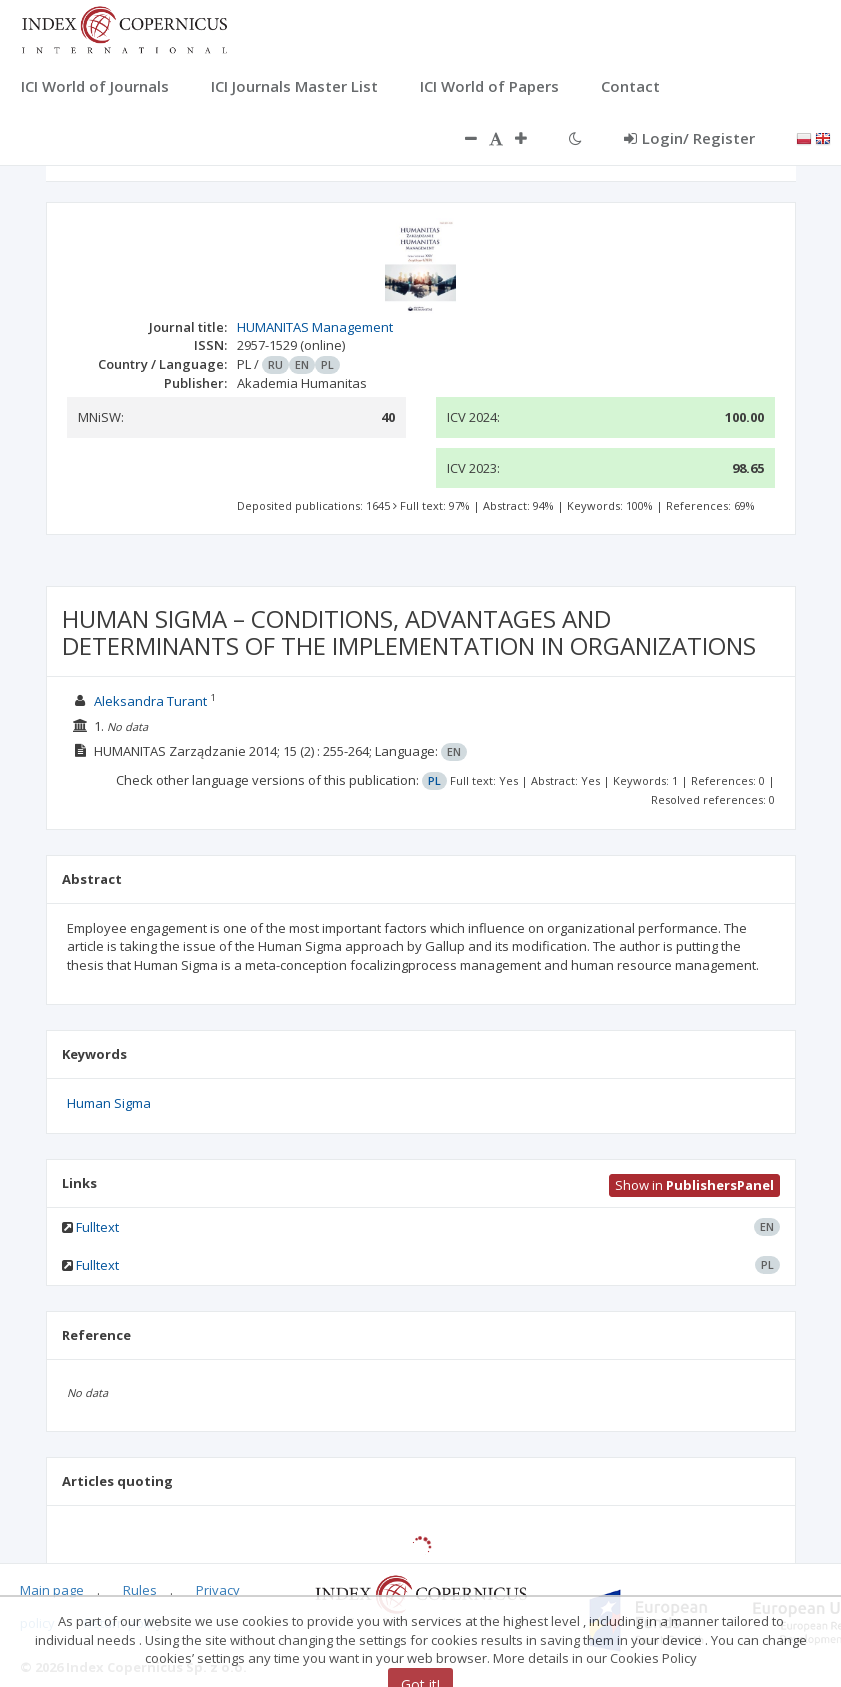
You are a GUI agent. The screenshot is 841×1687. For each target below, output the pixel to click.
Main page (52, 1590)
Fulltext (97, 1227)
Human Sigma (109, 1103)
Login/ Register (689, 138)
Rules (140, 1590)
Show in (694, 1185)
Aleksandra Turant (150, 701)
